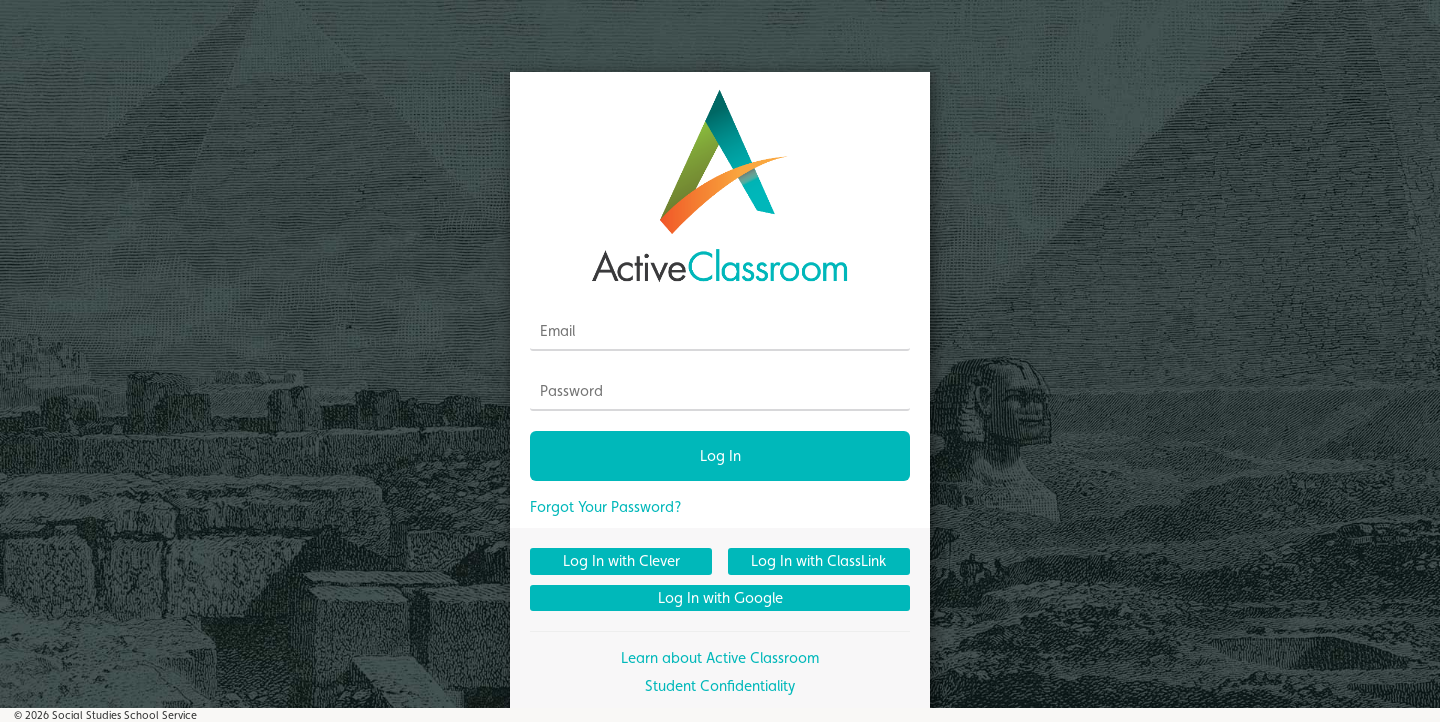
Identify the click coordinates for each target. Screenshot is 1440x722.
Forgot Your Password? (606, 506)
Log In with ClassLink (818, 560)
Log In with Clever (621, 560)
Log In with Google (720, 597)
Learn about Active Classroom (720, 657)
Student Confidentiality (720, 685)
